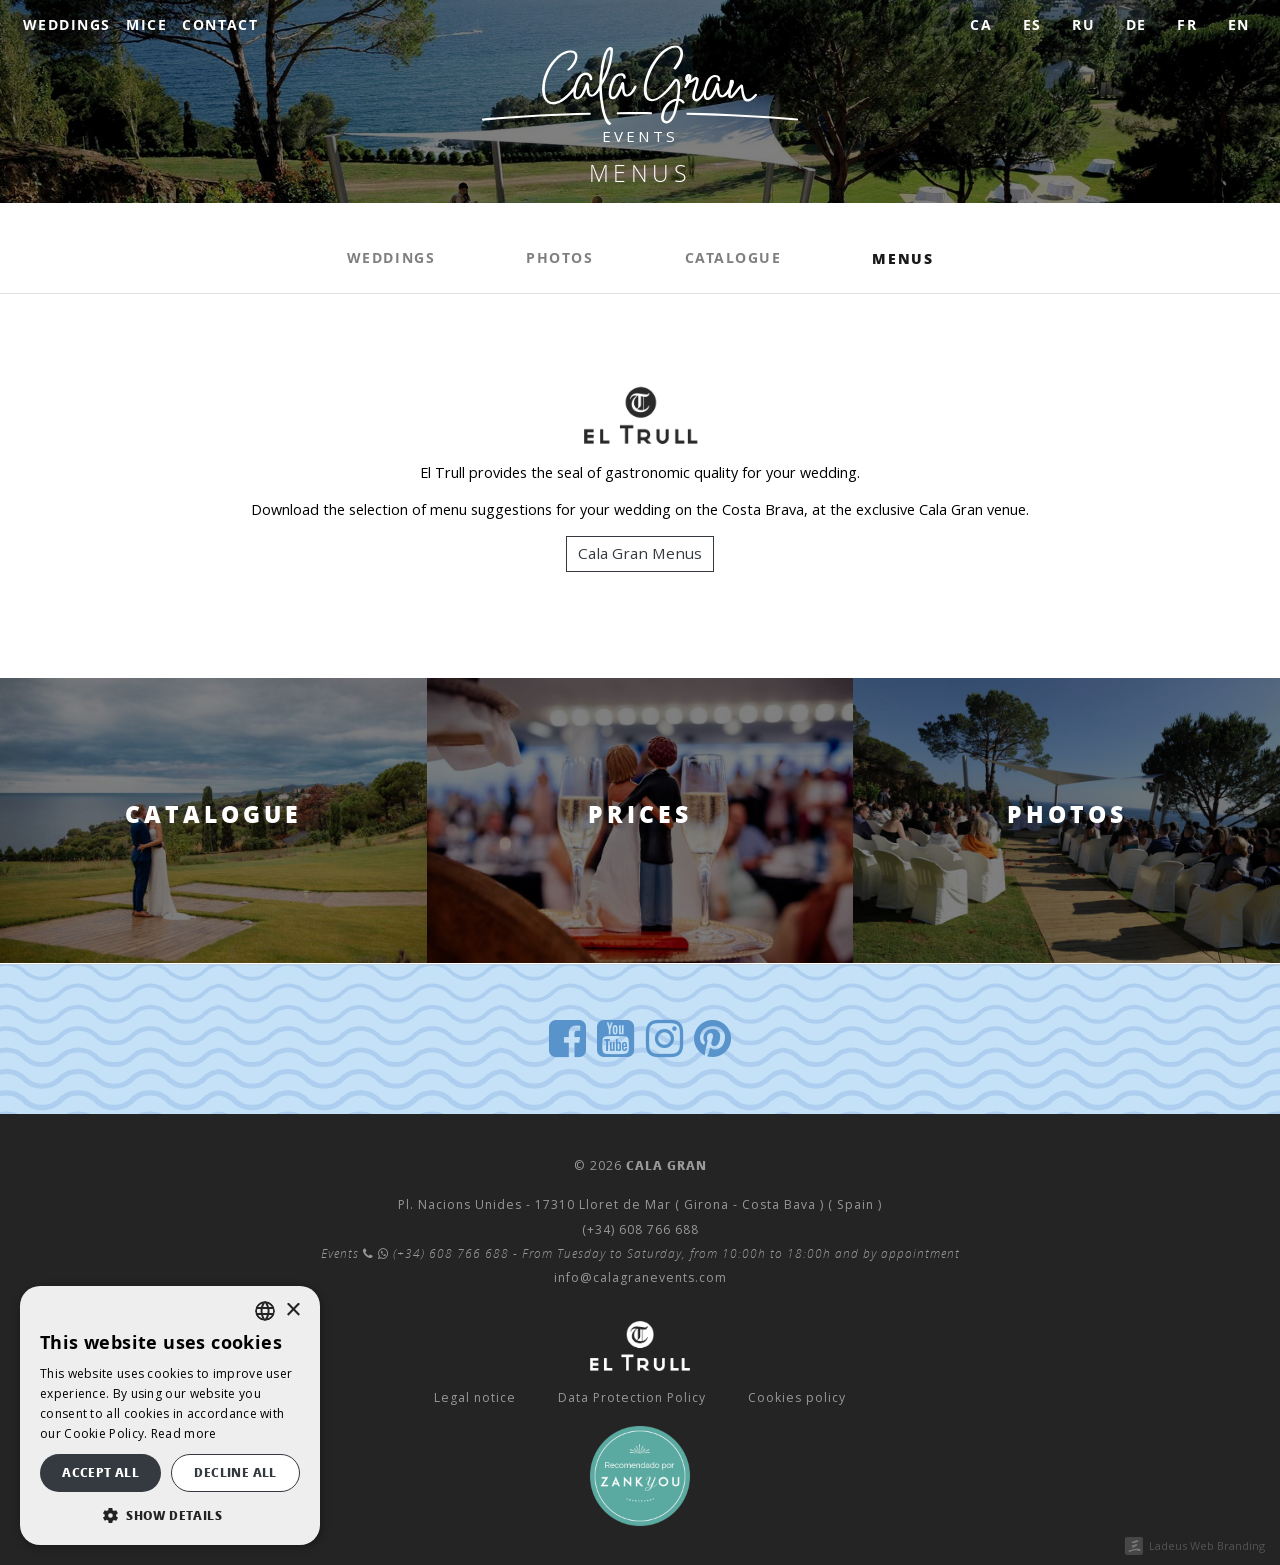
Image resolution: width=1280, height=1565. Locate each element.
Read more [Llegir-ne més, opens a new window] (184, 1433)
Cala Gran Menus (640, 553)
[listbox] (265, 1311)
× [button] (292, 1310)
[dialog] (170, 1415)
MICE (146, 24)
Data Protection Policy (632, 1397)
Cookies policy (797, 1397)
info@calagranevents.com (640, 1277)
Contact (220, 24)
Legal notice (475, 1397)
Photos (559, 258)
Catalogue (733, 258)
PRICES (640, 814)
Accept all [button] (100, 1472)
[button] (170, 1515)
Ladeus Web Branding (1207, 1545)
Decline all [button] (235, 1472)
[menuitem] (981, 25)
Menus (902, 258)
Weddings (67, 24)
